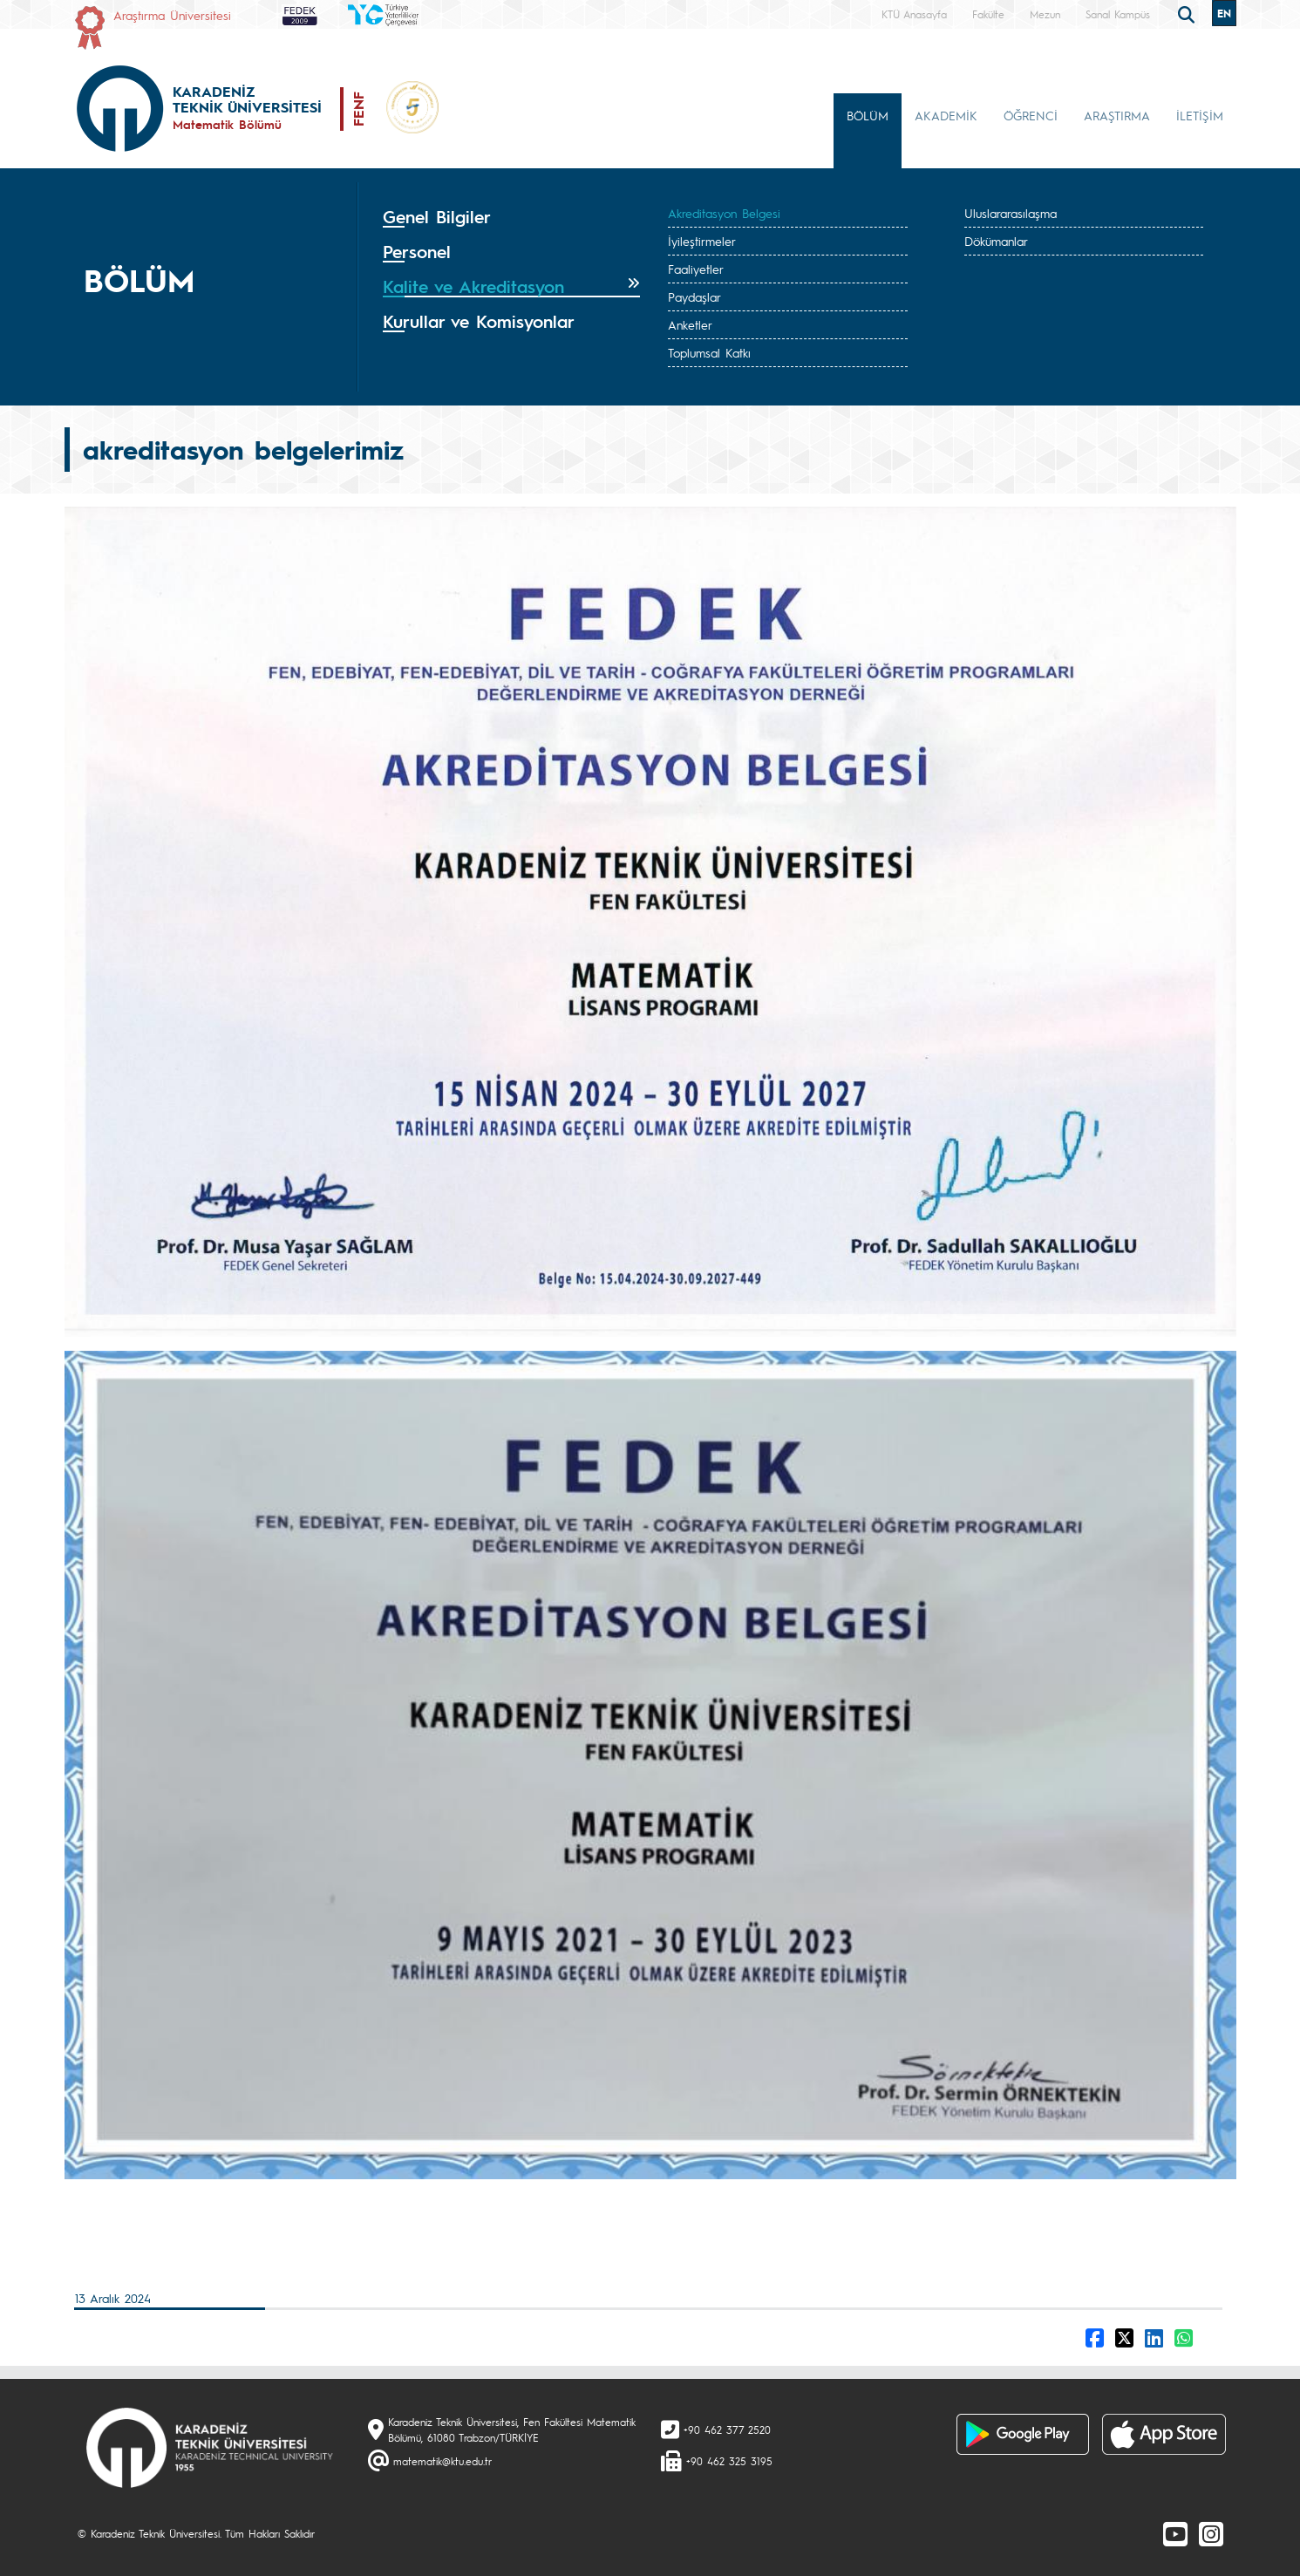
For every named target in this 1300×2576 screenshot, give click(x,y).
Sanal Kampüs (1118, 14)
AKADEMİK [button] (946, 115)
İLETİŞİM (1199, 115)
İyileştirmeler (702, 241)
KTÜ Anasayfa (914, 14)
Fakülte (988, 14)
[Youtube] (1175, 2533)
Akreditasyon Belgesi (724, 213)
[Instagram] (1211, 2533)
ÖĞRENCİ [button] (1031, 115)
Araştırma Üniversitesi (172, 15)
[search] (1188, 13)
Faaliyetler (696, 268)
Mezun (1045, 14)
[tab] (512, 217)
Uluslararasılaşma (1010, 213)
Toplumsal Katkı (709, 352)
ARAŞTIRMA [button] (1117, 115)
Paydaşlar (694, 296)
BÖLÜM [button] (867, 115)
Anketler (690, 324)
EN (1224, 13)
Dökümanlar (996, 241)
